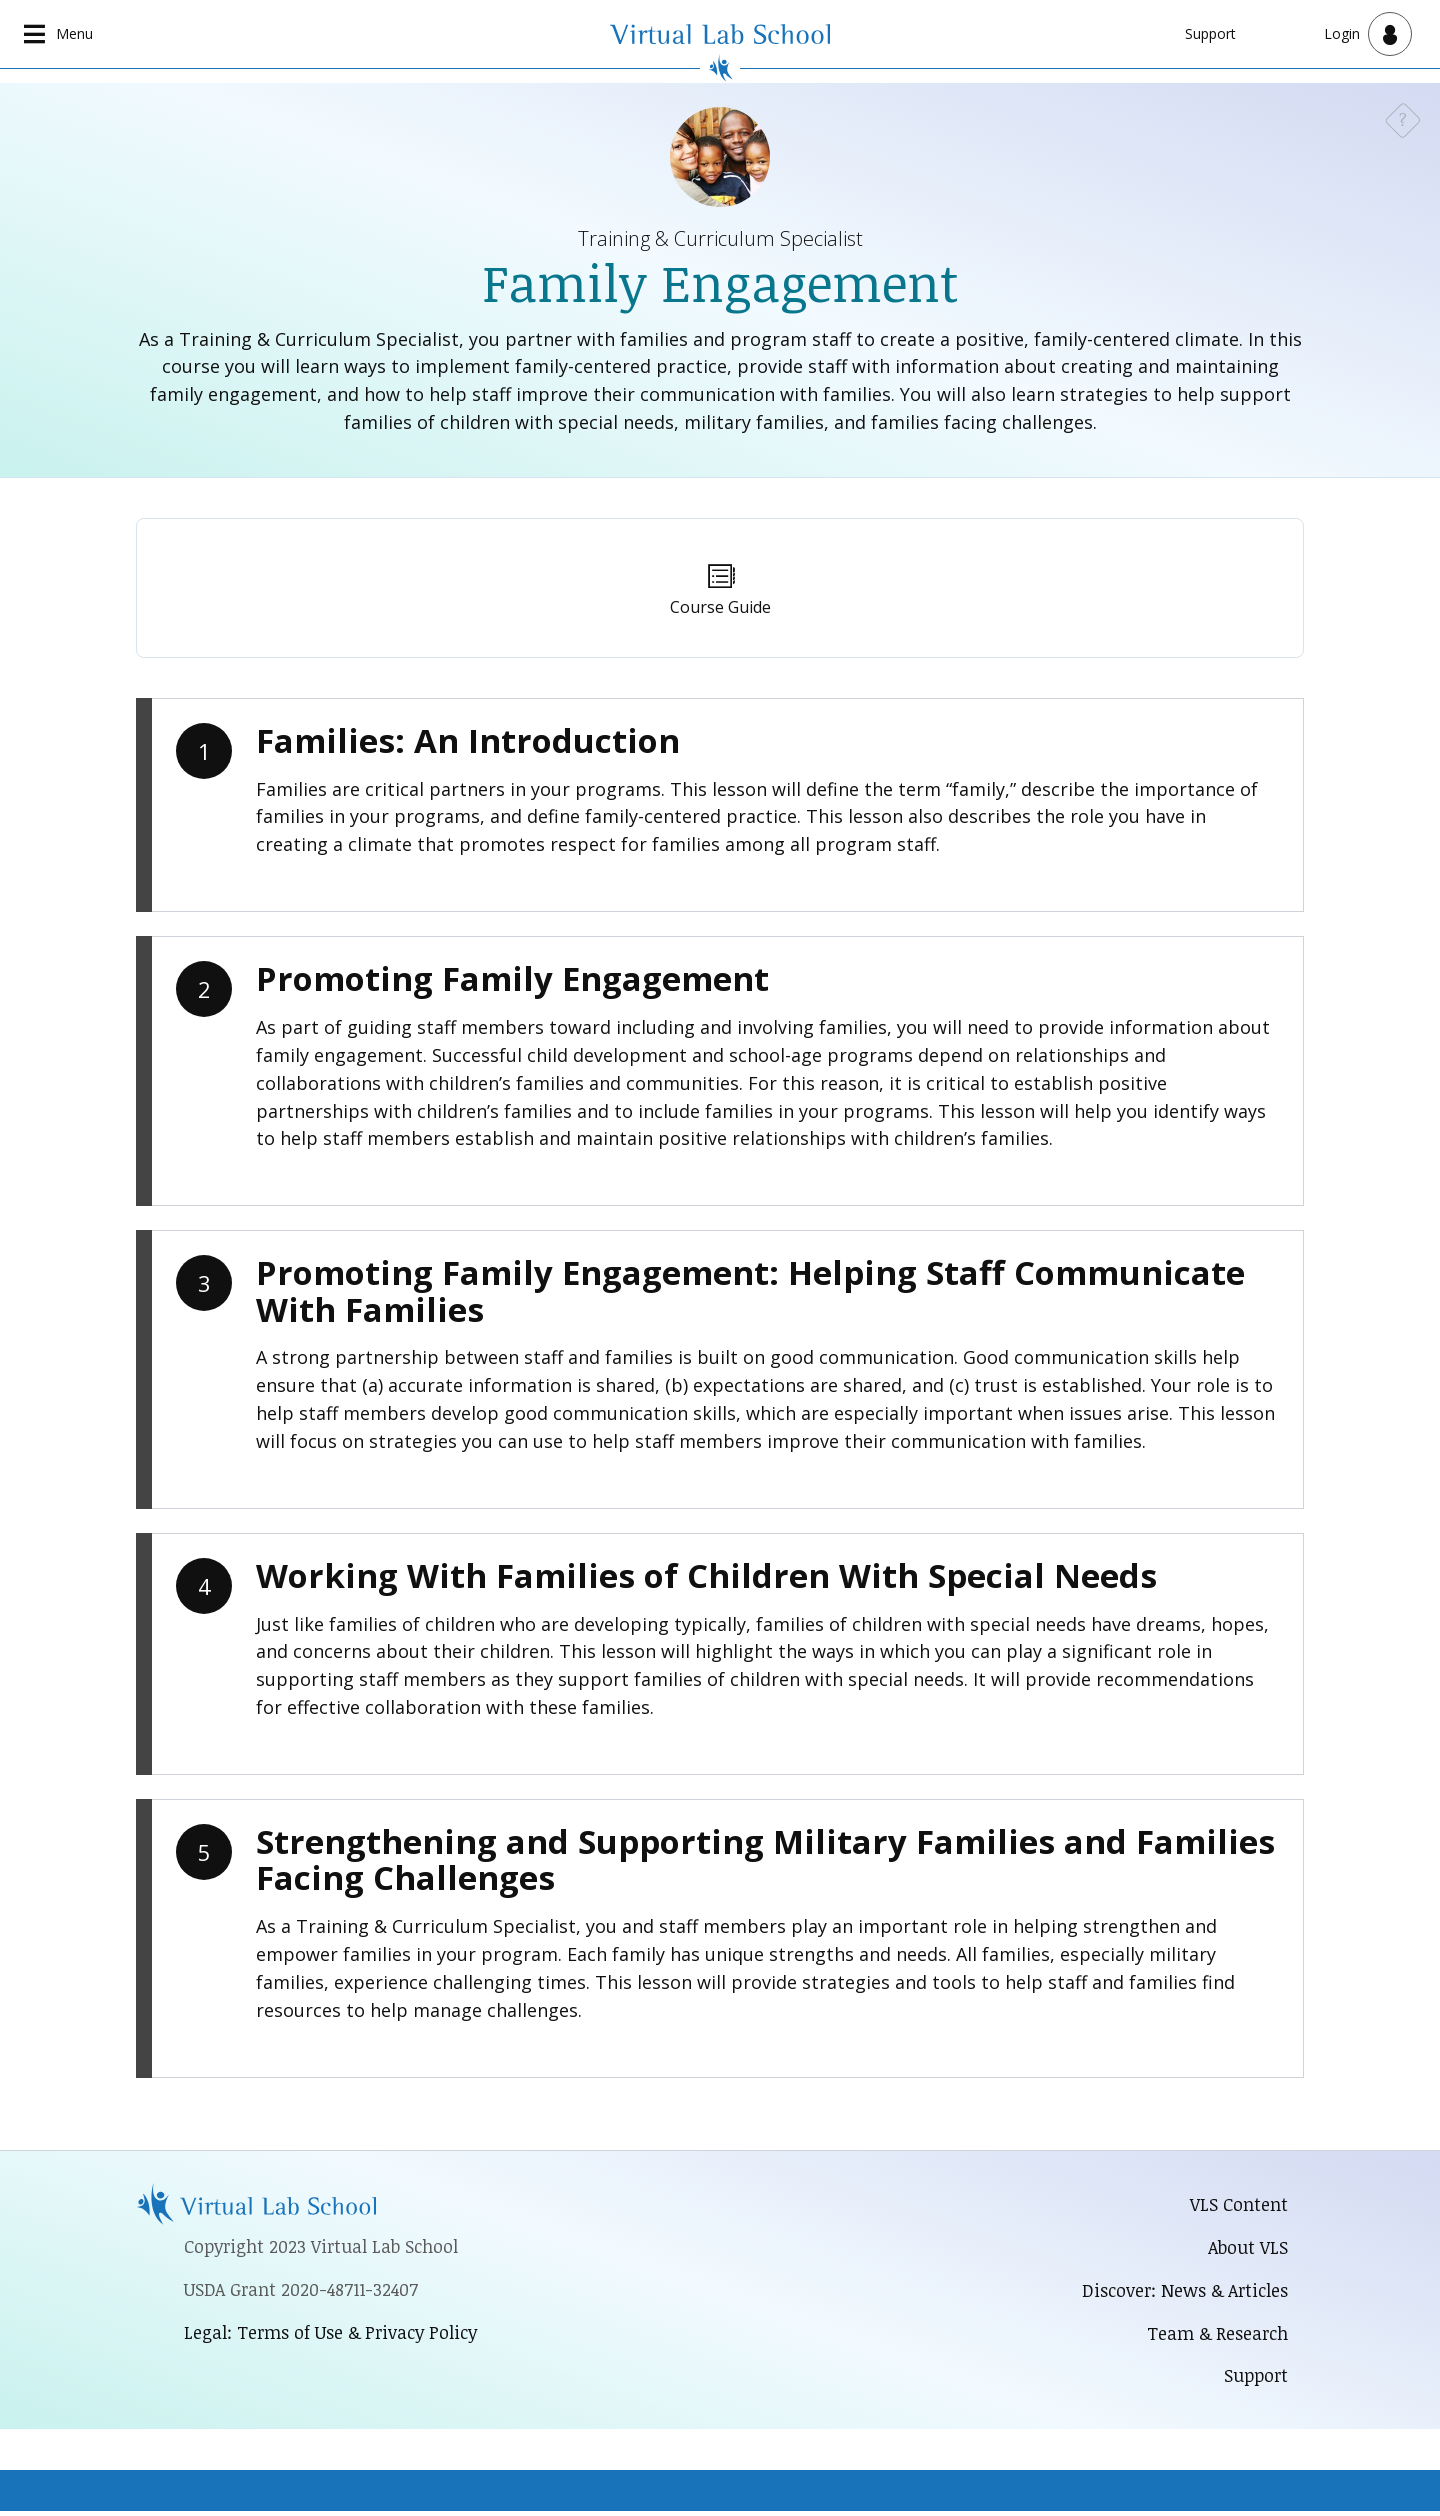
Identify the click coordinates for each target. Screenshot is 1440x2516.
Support (1210, 33)
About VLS (1247, 2248)
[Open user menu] (1368, 34)
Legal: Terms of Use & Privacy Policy (334, 2335)
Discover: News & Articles (1181, 2292)
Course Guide (720, 608)
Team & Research (1215, 2336)
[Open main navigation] (60, 34)
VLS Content (1239, 2204)
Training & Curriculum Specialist (720, 238)
